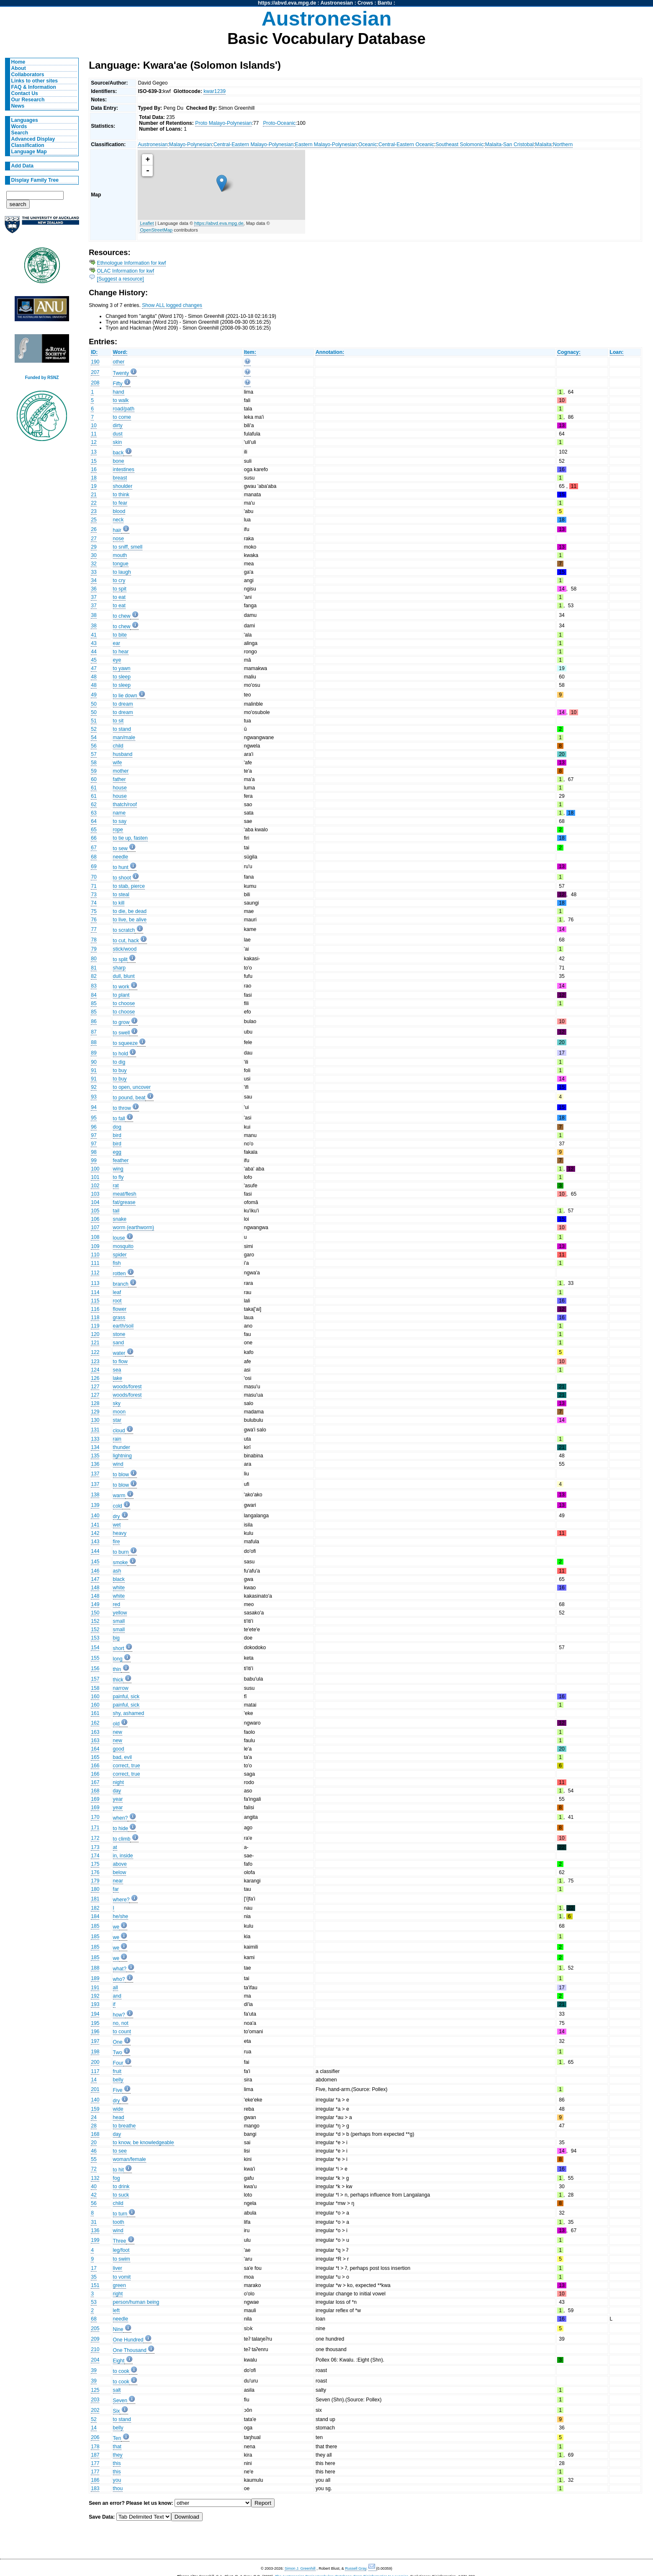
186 (95, 2480)
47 (94, 668)
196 (95, 2031)
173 (95, 1847)
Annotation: (330, 352)
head (118, 2117)
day (117, 1791)
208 (95, 383)
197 (95, 2041)
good (118, 1749)
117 (95, 2071)
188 (95, 1968)
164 (95, 1749)
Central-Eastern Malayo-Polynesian (253, 144)
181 (95, 1899)
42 (94, 2195)
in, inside (123, 1856)
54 (94, 737)
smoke (120, 1562)
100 (95, 1169)
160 (95, 1696)
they (118, 2455)
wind (118, 1464)
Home (18, 62)
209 (95, 2339)
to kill (119, 903)
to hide (121, 1828)
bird (117, 1135)
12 (94, 442)
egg (117, 1152)
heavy (119, 1533)
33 (94, 572)
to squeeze (125, 1043)
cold (117, 1506)
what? (119, 1969)
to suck (121, 2195)
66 (94, 838)
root (117, 1301)
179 (95, 1881)
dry (116, 1516)
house (120, 788)
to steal (121, 894)
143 (95, 1542)
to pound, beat (129, 1098)
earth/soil (123, 1326)
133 (95, 1439)
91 (94, 1070)
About (18, 68)
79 (94, 949)
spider (120, 1255)
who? (119, 1979)
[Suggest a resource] (120, 279)
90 (94, 1062)
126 (95, 1378)
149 (95, 1604)
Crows (365, 3)
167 (95, 1782)
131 (95, 1430)
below (119, 1872)
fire (116, 1542)
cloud (119, 1431)
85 (94, 1003)
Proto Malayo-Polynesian (223, 123)
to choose (124, 1003)
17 (94, 2268)
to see (120, 2151)
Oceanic (367, 144)
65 (94, 830)
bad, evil (122, 1757)
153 (95, 1638)
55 (94, 2159)
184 (95, 1916)
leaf (117, 1292)
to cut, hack (126, 941)
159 (95, 2109)
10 (94, 425)
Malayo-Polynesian (190, 144)
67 (94, 848)
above (120, 1864)
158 (95, 1688)
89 (94, 1053)
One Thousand (130, 2350)
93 (94, 1097)
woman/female (129, 2159)
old (116, 1724)
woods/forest (127, 1387)
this (117, 2463)
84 (94, 995)
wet (117, 1525)
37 (94, 597)
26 (94, 529)
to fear (120, 503)
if (114, 2004)
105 (95, 1211)
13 (94, 452)
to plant (121, 995)
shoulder (123, 486)
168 (95, 1791)
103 (95, 1194)
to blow (121, 1475)
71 (94, 886)
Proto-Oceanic (279, 123)
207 (95, 372)
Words (19, 126)
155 (95, 1658)
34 (94, 580)
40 (94, 2186)
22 (94, 503)
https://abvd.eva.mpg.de (287, 3)
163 (95, 1732)
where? (121, 1900)
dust (118, 434)
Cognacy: (568, 352)
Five (118, 2090)
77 (94, 929)
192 (95, 1996)
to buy (120, 1070)
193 (95, 2004)
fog (116, 2178)
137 (95, 1474)
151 (95, 2285)
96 (94, 1127)
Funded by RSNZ (42, 377)
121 (95, 1343)
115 (95, 1301)
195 (95, 2023)
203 (95, 2400)
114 (95, 1292)
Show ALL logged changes (172, 305)
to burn (121, 1552)
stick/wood (125, 949)
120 (95, 1334)
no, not (121, 2023)
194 (95, 2014)
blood (119, 511)
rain (117, 1439)
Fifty (118, 384)
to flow (120, 1361)
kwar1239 (214, 91)
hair (117, 530)
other (119, 362)
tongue (121, 564)
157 (95, 1679)
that (117, 2447)
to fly (118, 1177)
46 (94, 2151)
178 (95, 2447)
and (117, 1996)
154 (95, 1647)
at (115, 1847)
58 (94, 763)
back (118, 453)
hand (118, 392)
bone (118, 461)
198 (95, 2052)
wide (118, 2109)
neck (118, 520)
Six (116, 2411)
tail (116, 1211)
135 (95, 1456)
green (119, 2285)
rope (118, 830)
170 (95, 1817)
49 (94, 695)
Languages (24, 120)
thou (118, 2488)
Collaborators (27, 74)
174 (95, 1856)
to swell (121, 1033)
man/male (124, 737)
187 (95, 2455)
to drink (121, 2186)
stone (119, 1334)
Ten (117, 2438)
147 (95, 1579)
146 (95, 1571)
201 (95, 2089)
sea (117, 1370)
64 (94, 821)
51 (94, 721)
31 (94, 2222)
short (118, 1648)
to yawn (122, 668)
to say (119, 821)
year (118, 1799)
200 (95, 2062)
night (118, 1782)
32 (94, 564)
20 (94, 2142)
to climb (122, 1839)
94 (94, 1107)
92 (94, 1087)
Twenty (121, 373)
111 (95, 1263)
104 (95, 1202)
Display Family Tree (35, 180)
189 (95, 1978)
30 (94, 555)
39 (94, 2370)
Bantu (385, 3)
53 (94, 2302)
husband (123, 754)
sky (117, 1403)
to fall (119, 1119)
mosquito (123, 1246)
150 (95, 1613)
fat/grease (124, 1202)
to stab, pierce (129, 886)
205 (95, 2328)
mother (121, 771)
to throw (122, 1108)
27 (94, 539)
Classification (27, 145)
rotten (119, 1273)
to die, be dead (130, 911)
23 (94, 511)
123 (95, 1361)
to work (121, 987)
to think (121, 495)
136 (95, 1464)
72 (94, 2169)
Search (19, 133)
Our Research (28, 100)
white (119, 1588)
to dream (123, 704)
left (116, 2310)
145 (95, 1562)
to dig (119, 1062)
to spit (119, 589)
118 (95, 1317)
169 (95, 1799)
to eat (119, 597)
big (116, 1638)
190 (95, 362)
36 (94, 589)
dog (117, 1127)
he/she (121, 1916)
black (119, 1579)
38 (94, 615)
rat (116, 1186)
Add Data (22, 166)
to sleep (122, 677)
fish (117, 1263)
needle (121, 857)
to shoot (122, 878)
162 (95, 1723)
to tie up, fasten (130, 838)
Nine (118, 2329)
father (119, 779)
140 (95, 1516)
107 (95, 1227)
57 (94, 754)
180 (95, 1889)
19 (94, 486)
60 (94, 779)
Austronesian (337, 3)
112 (95, 1273)
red (117, 1604)
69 (94, 866)
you (117, 2480)
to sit (118, 721)
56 (94, 746)
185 (95, 1926)
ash (117, 1571)
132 (95, 2178)
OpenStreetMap (156, 229)
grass (119, 1317)
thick (118, 1680)
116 (95, 1309)
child (118, 746)
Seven (120, 2400)
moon (119, 1412)
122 (95, 1352)
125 (95, 2390)
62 (94, 804)
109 (95, 1246)
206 (95, 2437)
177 (95, 2463)
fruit (117, 2071)
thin (117, 1669)
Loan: (617, 352)
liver (117, 2268)
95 (94, 1118)
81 (94, 968)
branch (121, 1284)
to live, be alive (130, 920)
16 (94, 469)
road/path (123, 409)
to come (122, 417)
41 (94, 635)
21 (94, 495)
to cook (121, 2371)
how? (119, 2015)
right (118, 2294)
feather (121, 1160)
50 (94, 704)
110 (95, 1255)
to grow (121, 1022)
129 (95, 1412)
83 (94, 986)
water (119, 1353)
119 (95, 1326)
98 (94, 1152)
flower (119, 1309)
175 (95, 1864)
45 (94, 660)
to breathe (124, 2126)
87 (94, 1032)
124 (95, 1370)
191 (95, 1988)
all (115, 1988)
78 (94, 940)
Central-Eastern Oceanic (406, 144)
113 (95, 1283)
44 (94, 652)
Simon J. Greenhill (300, 2568)
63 (94, 813)
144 (95, 1551)
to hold (121, 1054)
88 (94, 1042)
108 (95, 1237)
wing (118, 1169)
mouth (120, 555)
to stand (122, 729)
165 (95, 1757)
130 (95, 1420)
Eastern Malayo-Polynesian (326, 144)
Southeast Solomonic (459, 144)
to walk (121, 400)
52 (94, 729)
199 (95, 2240)
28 (94, 2126)
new (117, 1732)
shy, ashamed (128, 1713)
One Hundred (128, 2340)
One (118, 2042)
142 (95, 1533)
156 (95, 1668)
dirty (118, 425)
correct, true (126, 1766)
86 (94, 1021)
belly (118, 2080)
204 (95, 2360)
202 (95, 2410)
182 (95, 1908)
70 (94, 877)
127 (95, 1387)
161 (95, 1713)
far (116, 1889)
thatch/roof (125, 804)
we (116, 1927)
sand (118, 1343)
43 (94, 643)
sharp (119, 968)
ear (117, 643)
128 (95, 1403)
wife (117, 763)
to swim (121, 2259)
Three (119, 2241)
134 (95, 1447)
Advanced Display (33, 139)
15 (94, 461)
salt (117, 2390)
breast (120, 478)
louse (119, 1238)
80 (94, 959)
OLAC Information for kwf (125, 271)
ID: (94, 352)
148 (95, 1588)
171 (95, 1828)
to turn (120, 2214)
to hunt (121, 867)
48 (94, 677)
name (119, 813)
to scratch (124, 930)
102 (95, 1186)
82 (94, 976)
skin (117, 442)
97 (94, 1135)
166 (95, 1766)
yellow (120, 1613)
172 (95, 1838)
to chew (122, 616)
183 (95, 2488)
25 (94, 520)
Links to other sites (34, 81)
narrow (121, 1688)
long (118, 1659)
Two (117, 2052)
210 (95, 2349)
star (117, 1420)
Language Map (29, 152)
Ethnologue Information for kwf (131, 263)
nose (118, 539)
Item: (250, 352)
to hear (121, 652)
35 (94, 2277)
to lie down (125, 696)
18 (94, 478)
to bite (120, 635)
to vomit (122, 2277)
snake (119, 1219)
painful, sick (126, 1696)
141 (95, 1525)
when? (120, 1818)
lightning (122, 1456)
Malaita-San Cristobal (509, 144)
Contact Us (24, 93)
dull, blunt (124, 976)
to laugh (122, 572)
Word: (120, 352)
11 (94, 434)
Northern (563, 144)
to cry (119, 580)
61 (94, 788)
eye (117, 660)
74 (94, 903)
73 (94, 894)
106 (95, 1219)
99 (94, 1160)
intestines (123, 469)
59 (94, 771)
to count (122, 2031)
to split (120, 959)
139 (95, 1505)
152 (95, 1621)
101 (95, 1177)
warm (119, 1495)
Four (118, 2063)
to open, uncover (132, 1087)
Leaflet (147, 223)
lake (117, 1378)
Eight (119, 2361)
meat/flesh (124, 1194)
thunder (121, 1447)
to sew (120, 848)
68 (94, 857)
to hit (118, 2170)
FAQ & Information (33, 87)
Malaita (543, 144)
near (118, 1881)
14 (94, 2080)
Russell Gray (355, 2568)
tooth (118, 2222)
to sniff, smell (128, 547)
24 (94, 2117)
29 (94, 547)
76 (94, 920)
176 (95, 1872)
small (119, 1621)
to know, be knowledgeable (143, 2142)
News (18, 106)
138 (95, 1495)
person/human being (136, 2302)
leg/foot (121, 2250)
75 (94, 911)
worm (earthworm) (133, 1227)
